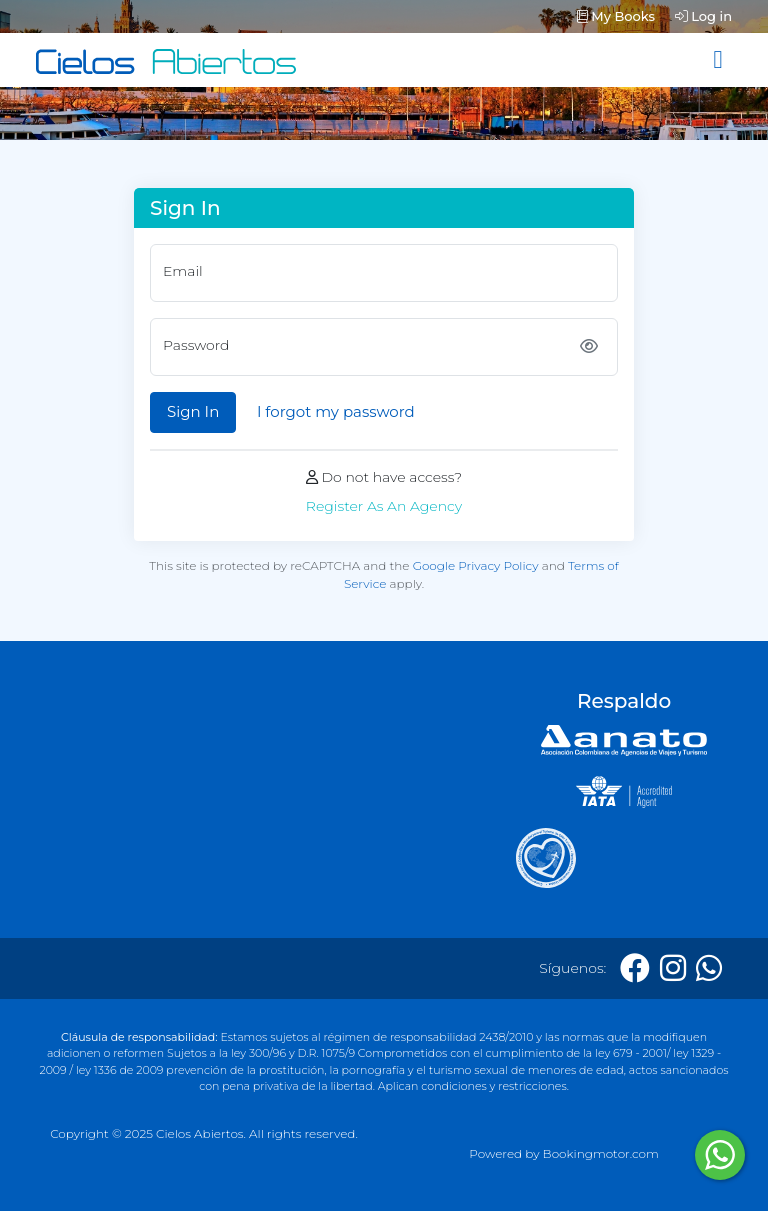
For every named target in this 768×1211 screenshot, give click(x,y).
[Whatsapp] (709, 968)
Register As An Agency (384, 506)
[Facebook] (635, 968)
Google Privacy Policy (476, 565)
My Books (616, 16)
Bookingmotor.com (601, 1153)
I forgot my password (336, 411)
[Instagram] (673, 968)
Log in (703, 16)
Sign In (193, 411)
